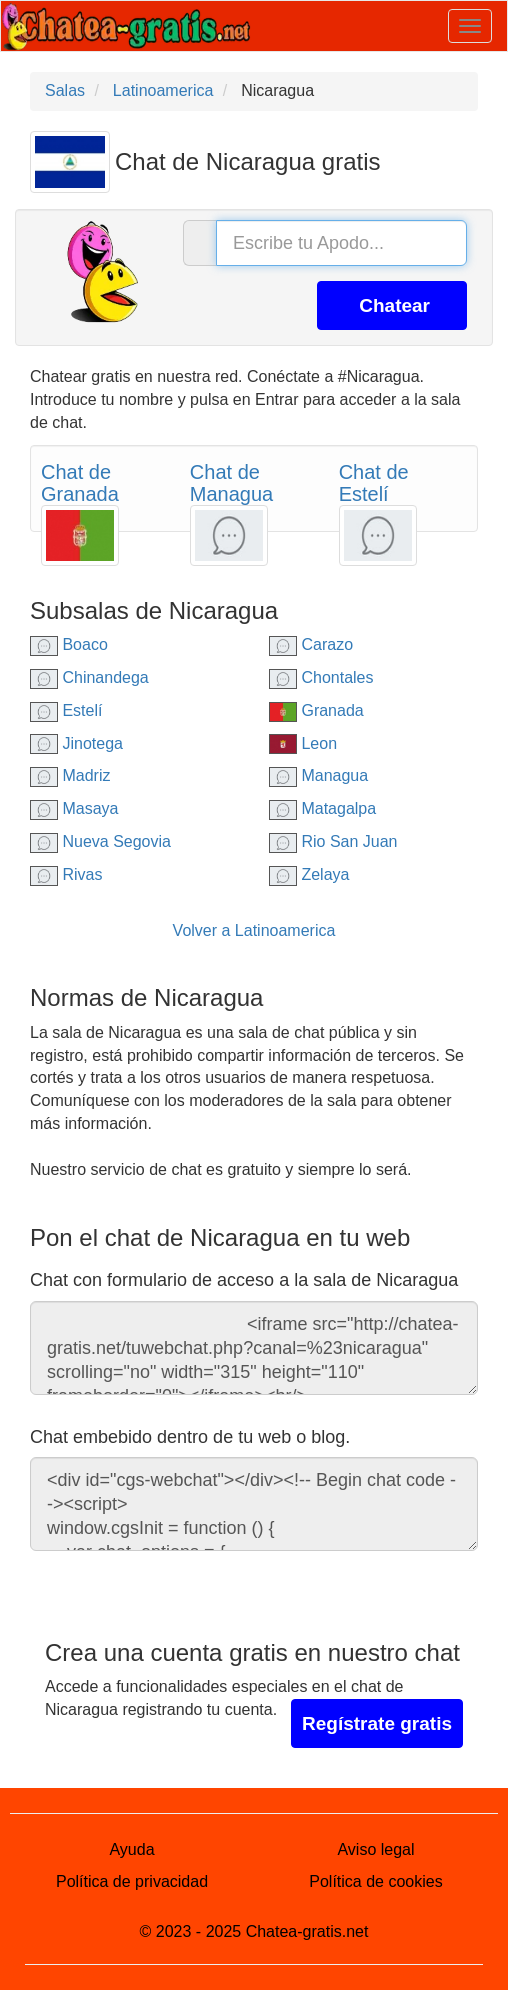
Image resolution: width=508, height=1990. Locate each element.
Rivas (66, 874)
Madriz (70, 775)
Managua (318, 775)
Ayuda (131, 1849)
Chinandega (89, 677)
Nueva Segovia (100, 841)
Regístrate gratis (377, 1723)
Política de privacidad (132, 1881)
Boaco (69, 644)
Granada (316, 710)
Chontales (321, 677)
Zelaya (309, 874)
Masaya (74, 808)
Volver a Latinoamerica (254, 930)
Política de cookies (375, 1881)
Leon (303, 743)
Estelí (66, 710)
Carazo (311, 644)
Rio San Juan (333, 841)
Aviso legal (375, 1849)
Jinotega (76, 743)
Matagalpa (322, 808)
